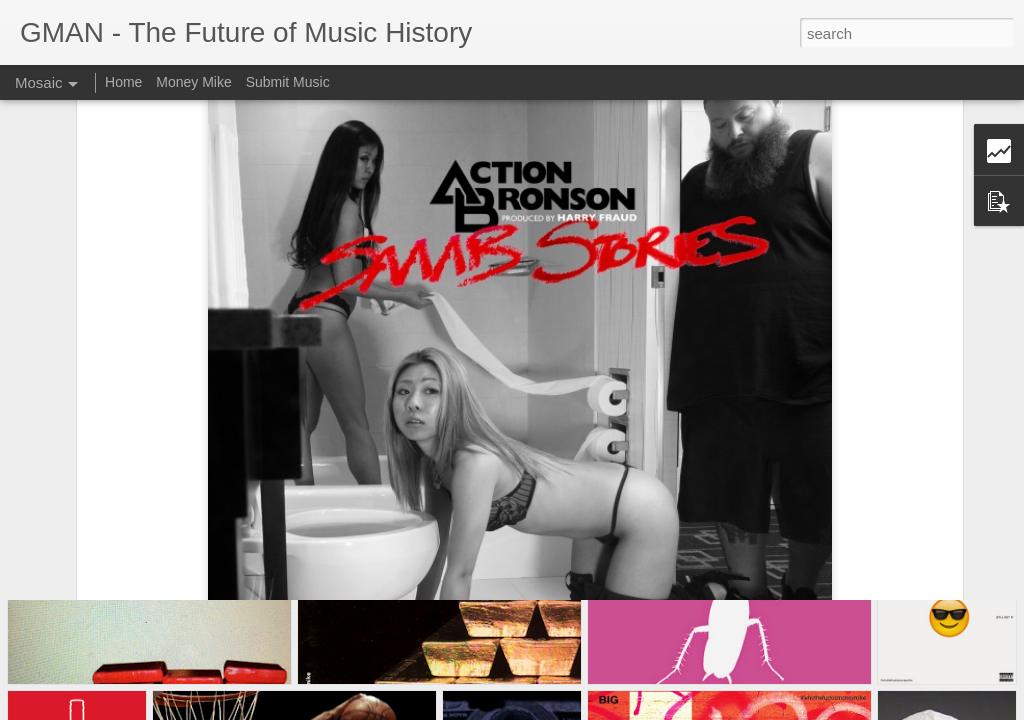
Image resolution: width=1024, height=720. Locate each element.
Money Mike (193, 82)
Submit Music (288, 82)
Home (123, 82)
